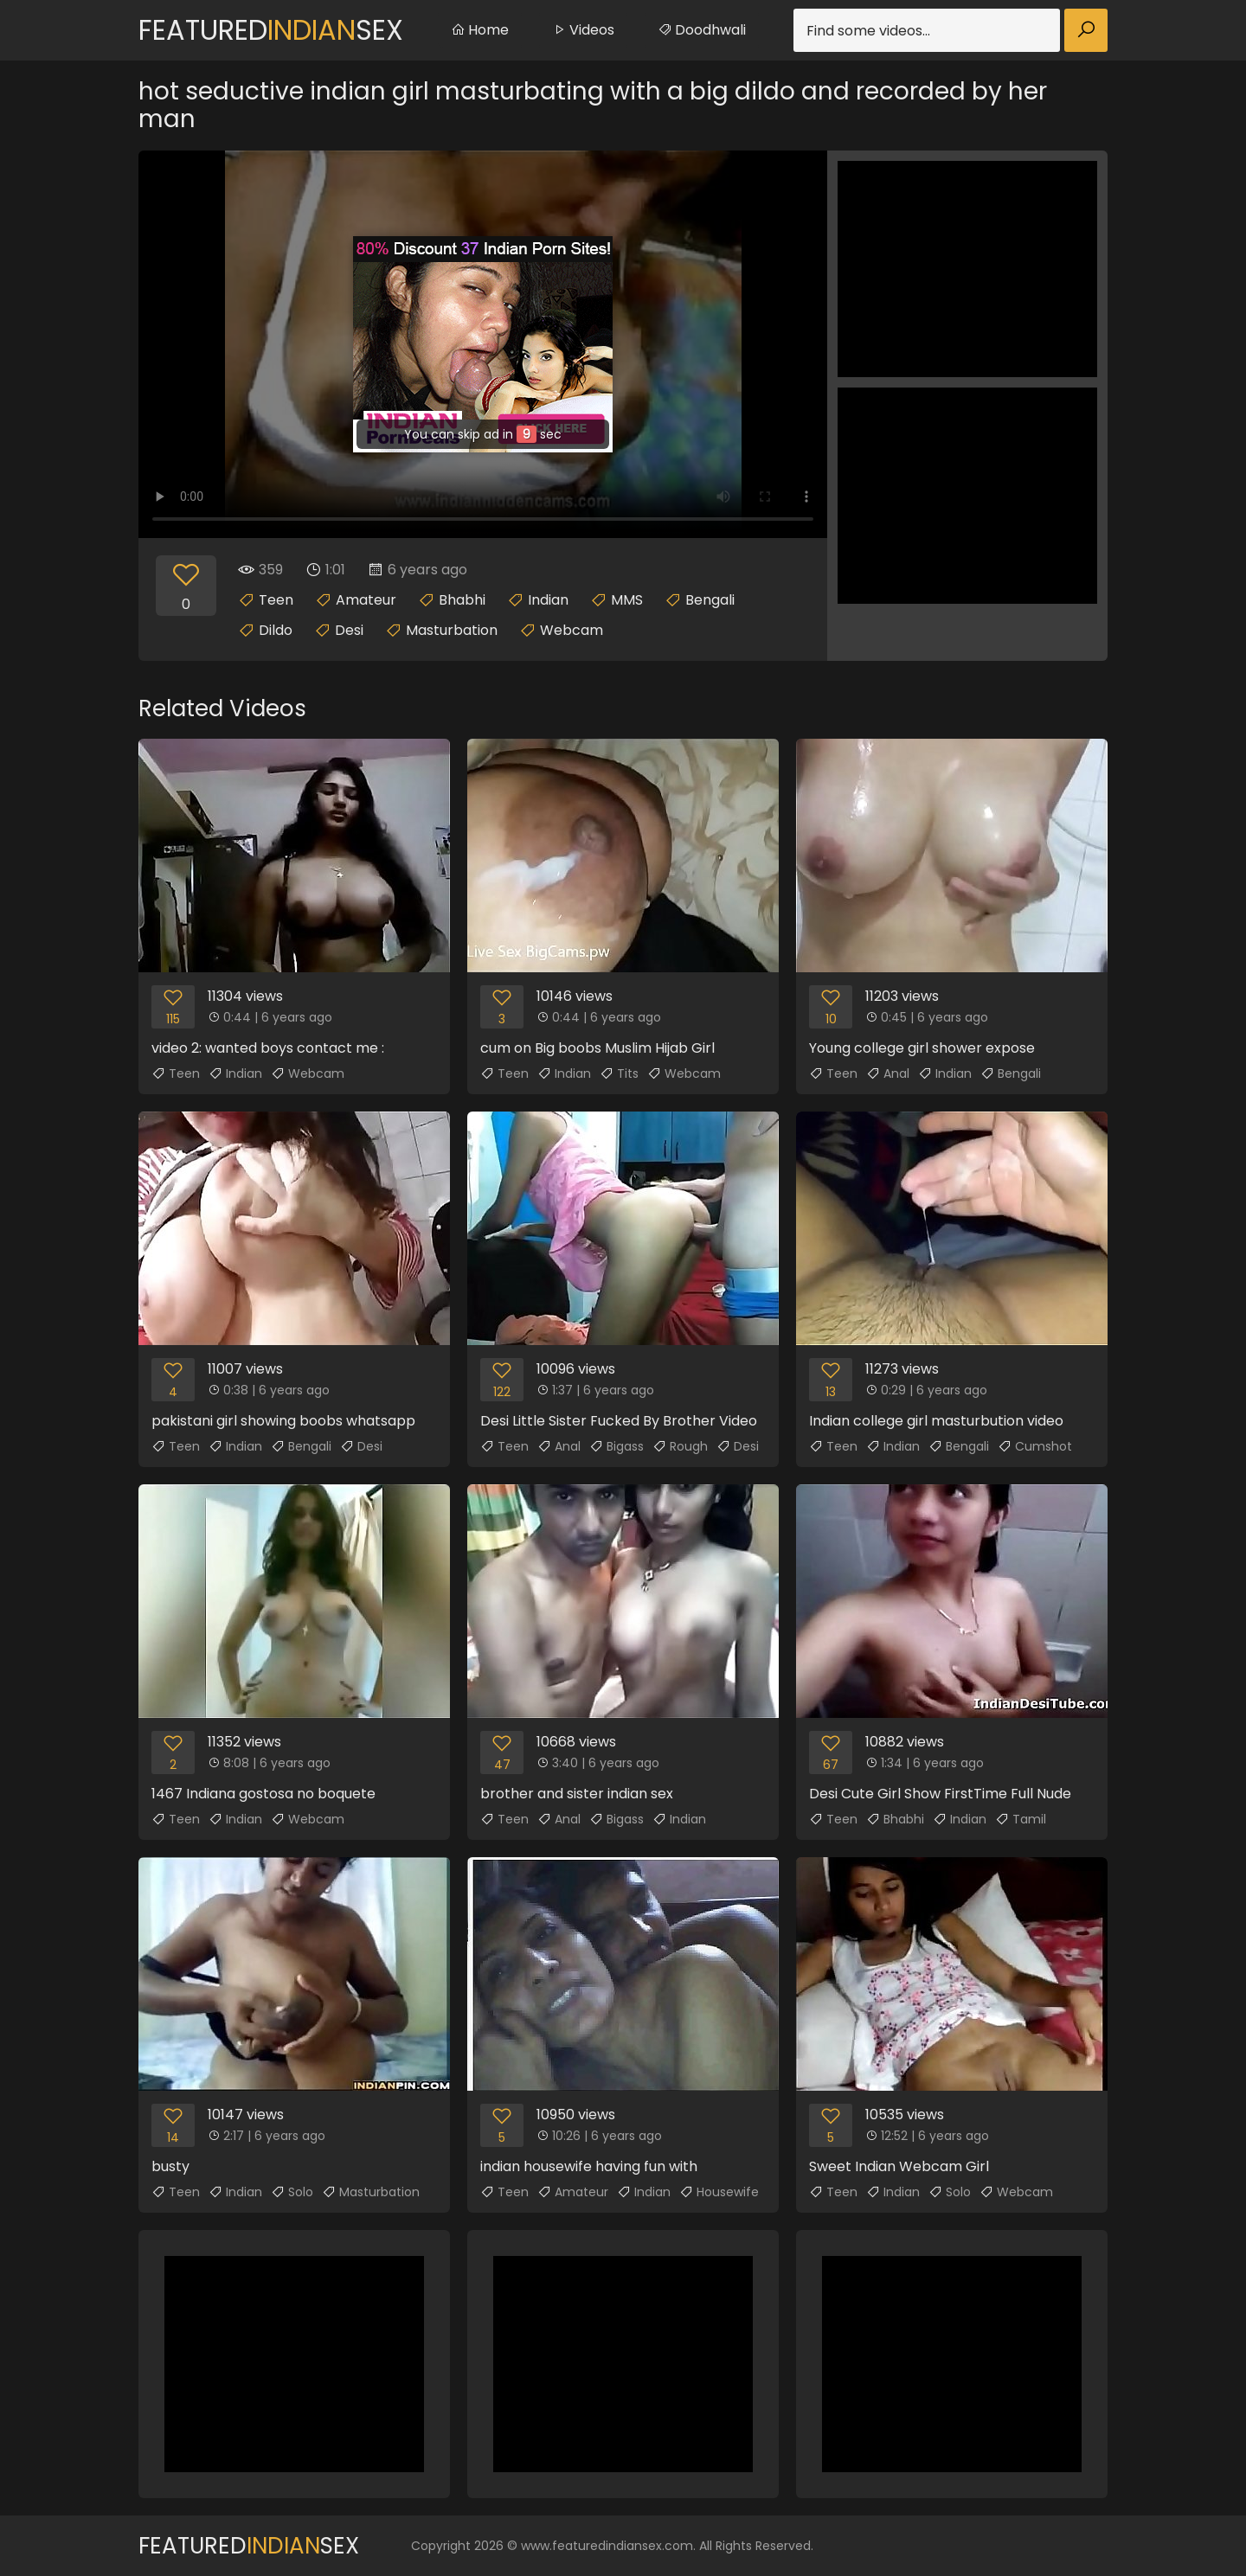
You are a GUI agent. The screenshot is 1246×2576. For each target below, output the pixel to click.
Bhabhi (462, 600)
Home (480, 30)
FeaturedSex (270, 29)
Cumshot (1035, 1446)
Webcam (571, 630)
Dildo (275, 630)
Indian (548, 600)
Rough (680, 1446)
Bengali (710, 600)
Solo (292, 2192)
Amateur (366, 600)
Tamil (1020, 1819)
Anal (887, 1073)
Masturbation (452, 630)
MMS (627, 600)
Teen (276, 600)
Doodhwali (702, 30)
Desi (349, 630)
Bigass (616, 1446)
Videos (583, 30)
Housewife (719, 2192)
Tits (619, 1073)
